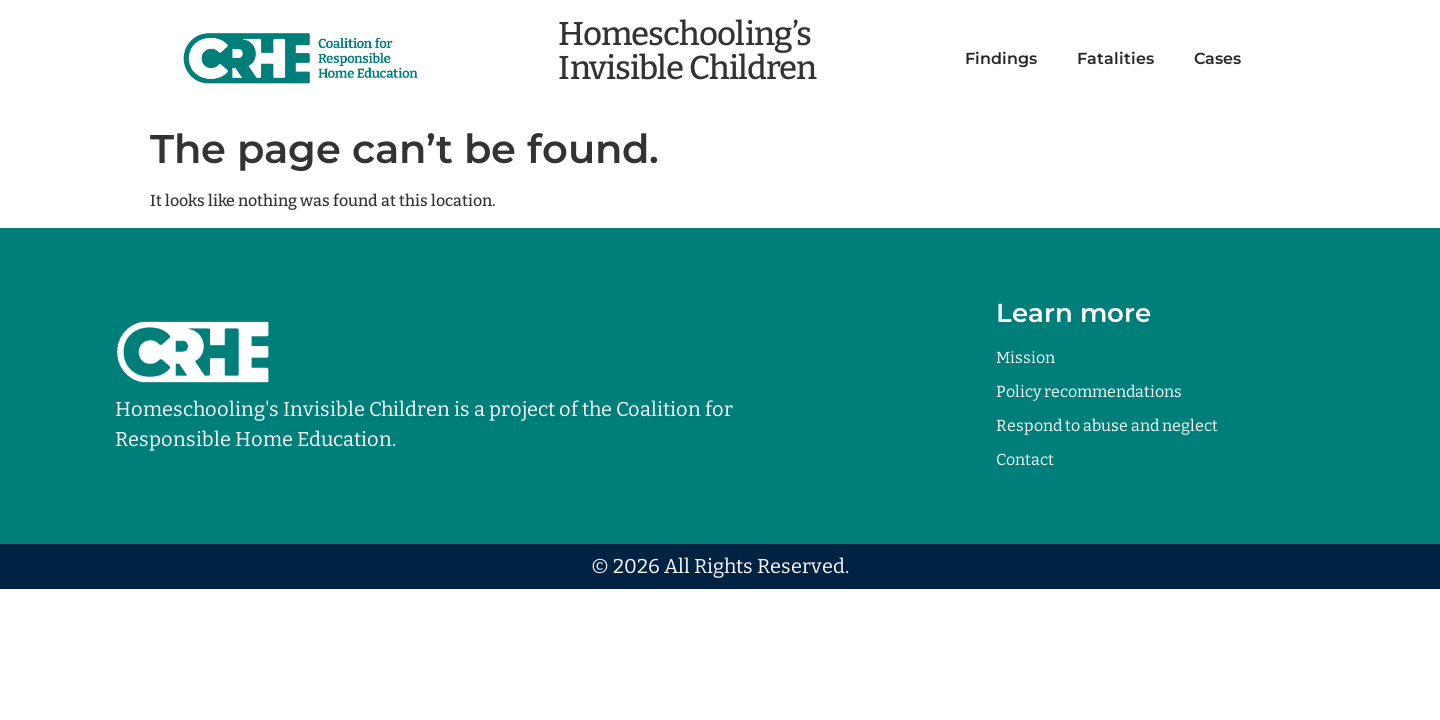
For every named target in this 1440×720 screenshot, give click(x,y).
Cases (1217, 58)
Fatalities (1115, 58)
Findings (1001, 58)
